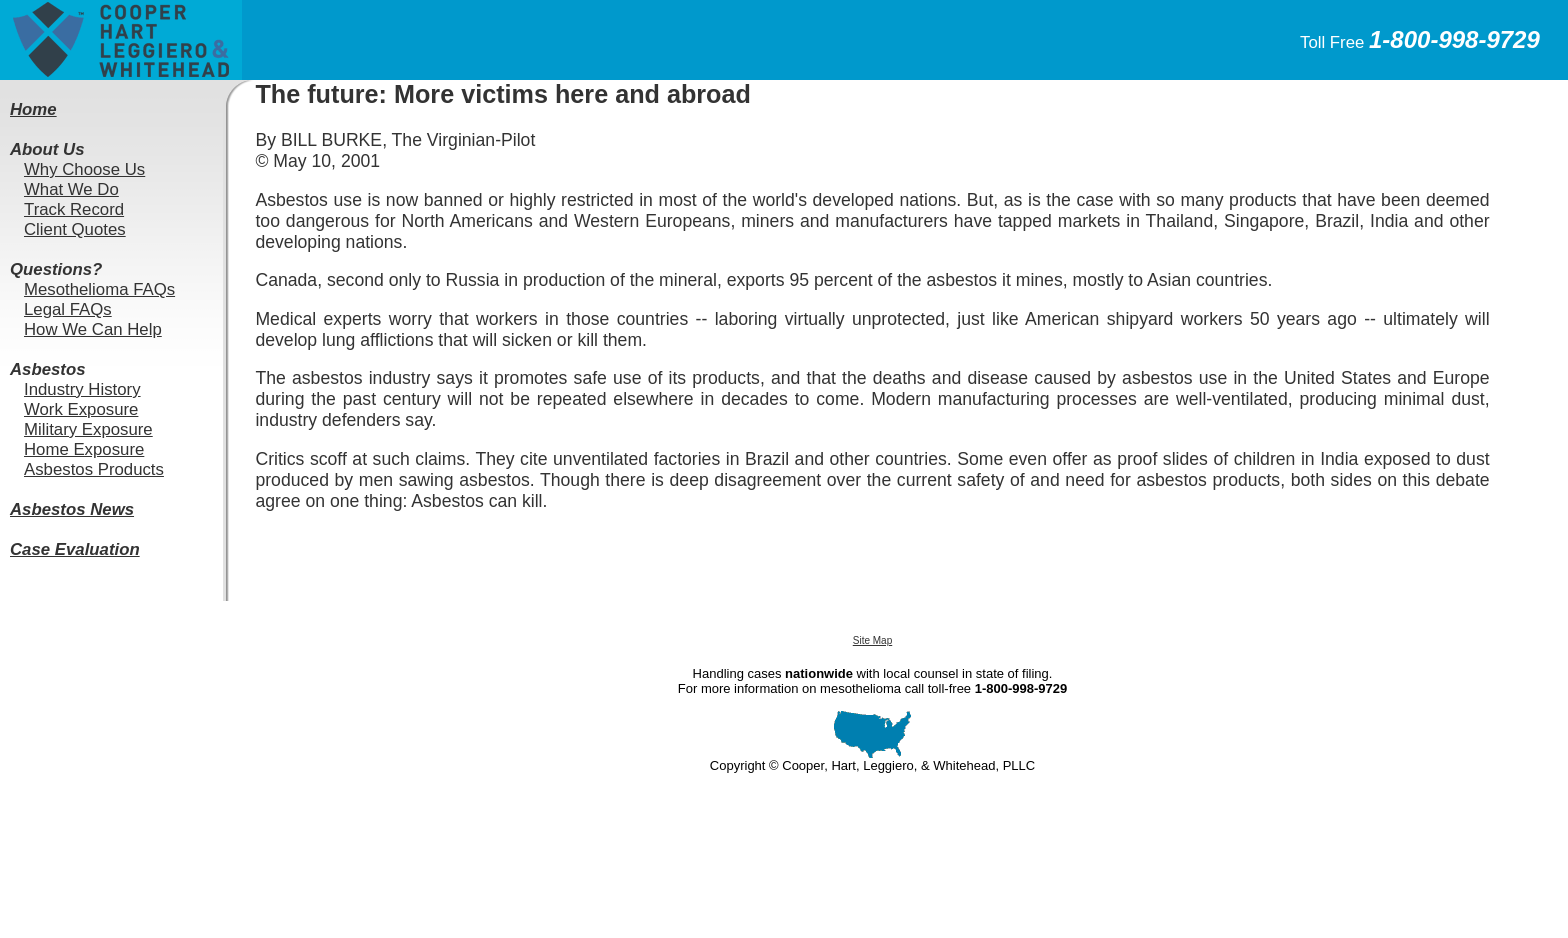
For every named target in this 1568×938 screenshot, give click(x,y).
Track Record (74, 209)
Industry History (82, 389)
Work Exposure (81, 409)
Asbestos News (72, 509)
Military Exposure (88, 429)
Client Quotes (75, 229)
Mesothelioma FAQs (99, 289)
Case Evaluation (75, 549)
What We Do (71, 189)
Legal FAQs (68, 309)
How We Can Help (93, 329)
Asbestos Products (94, 469)
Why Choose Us (84, 169)
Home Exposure (84, 449)
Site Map (872, 640)
